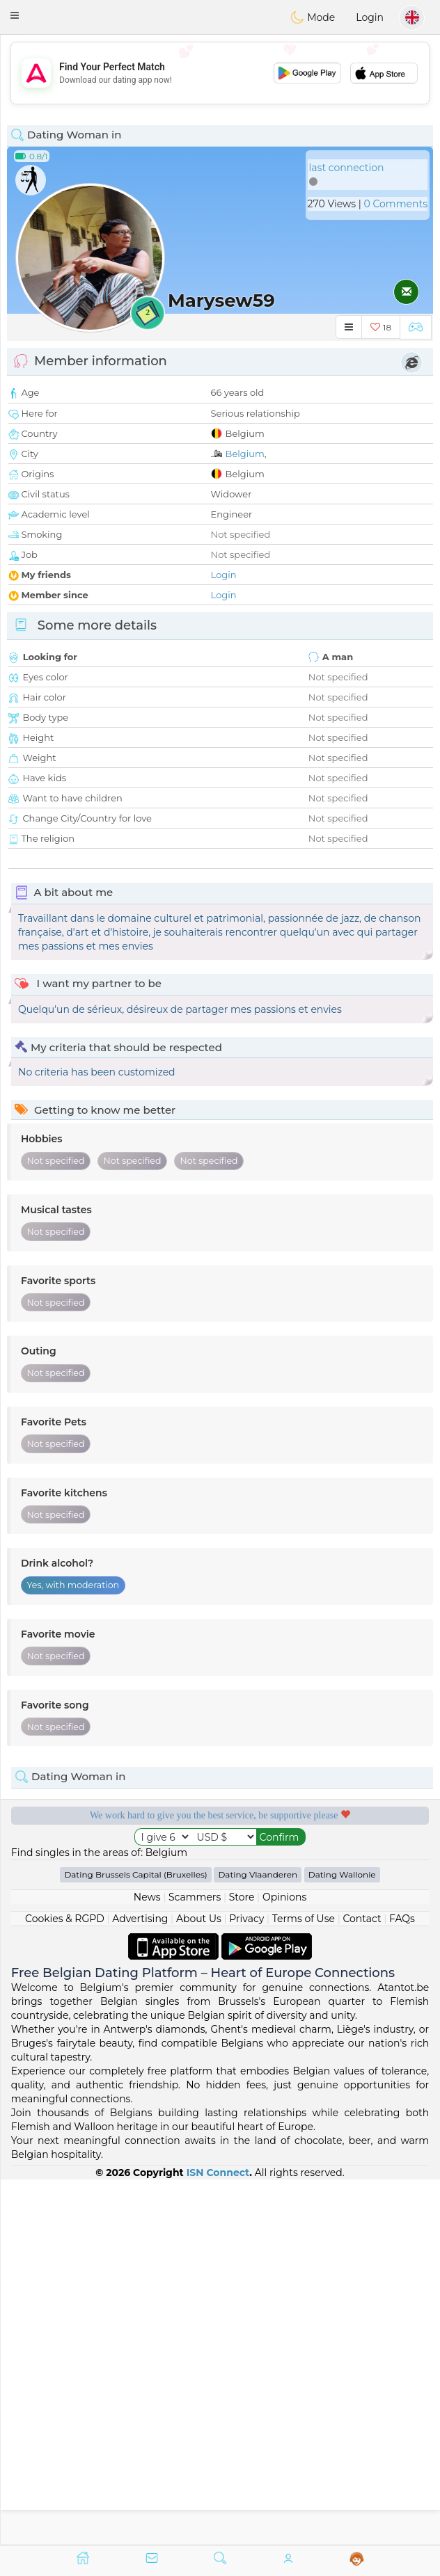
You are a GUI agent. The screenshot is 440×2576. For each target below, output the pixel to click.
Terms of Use (303, 2283)
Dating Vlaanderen (257, 2239)
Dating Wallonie (342, 2239)
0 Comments (395, 204)
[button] (14, 15)
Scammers (194, 2261)
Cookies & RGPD (64, 2283)
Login (370, 17)
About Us (198, 2283)
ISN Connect (218, 2537)
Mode (312, 17)
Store (242, 2261)
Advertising (140, 2283)
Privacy (246, 2283)
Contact (362, 2283)
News (147, 2261)
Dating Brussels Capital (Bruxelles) (135, 2239)
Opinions (284, 2261)
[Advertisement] (220, 73)
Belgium (245, 453)
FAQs (402, 2283)
